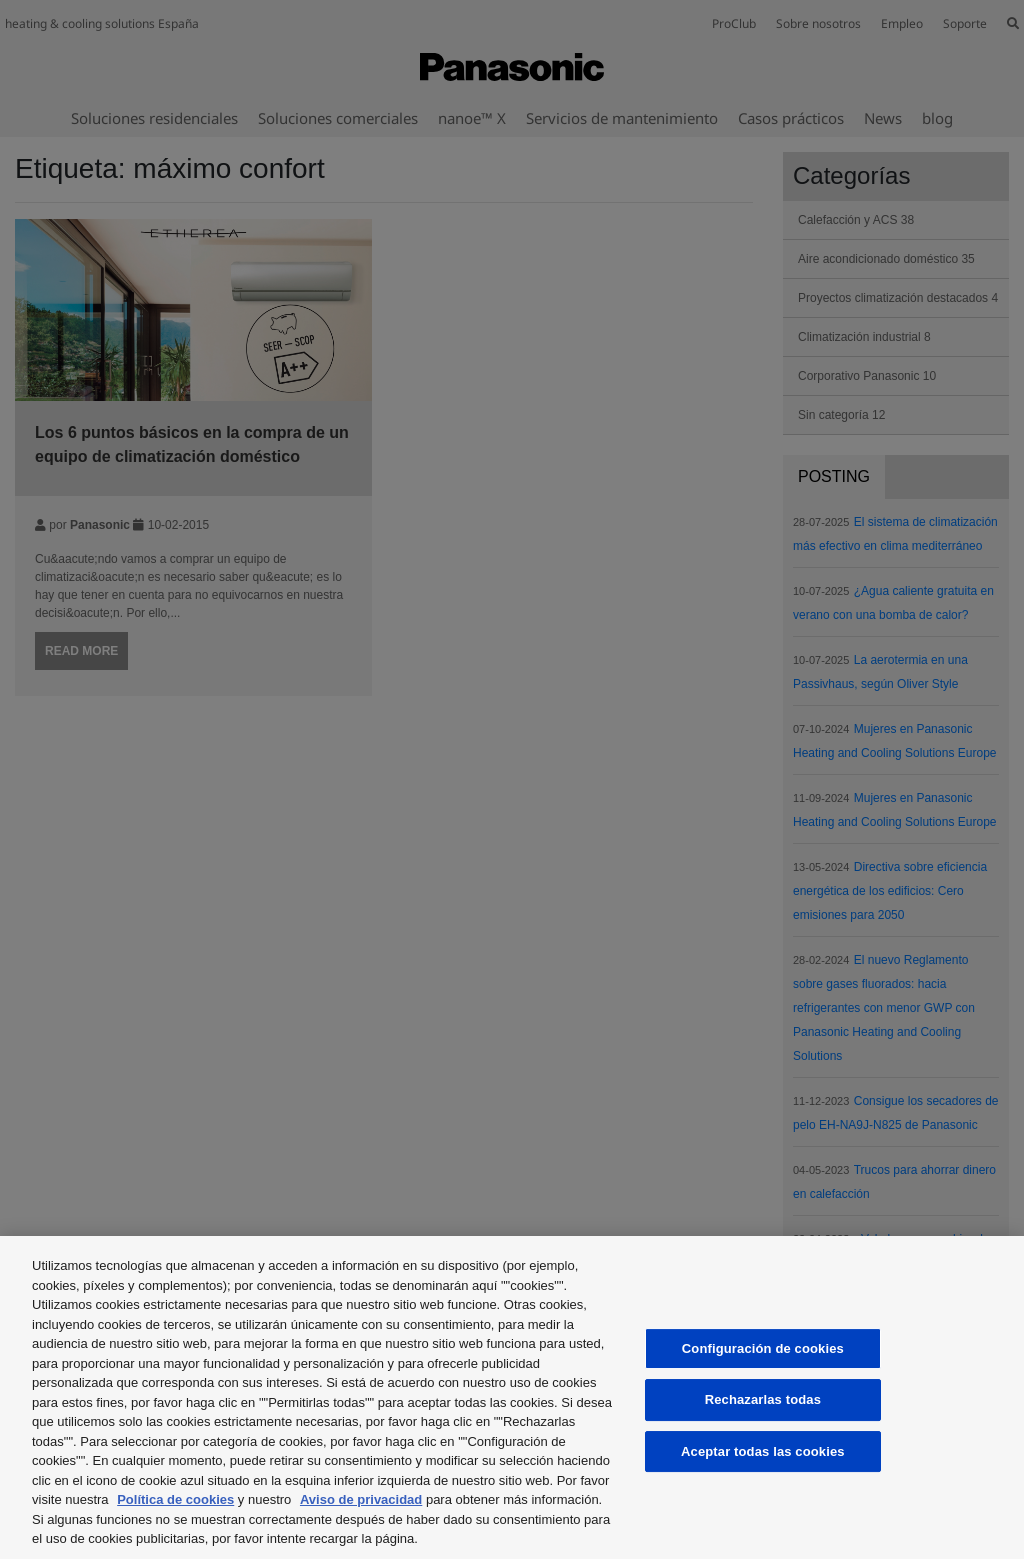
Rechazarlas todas (763, 1399)
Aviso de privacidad (361, 1499)
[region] (512, 1397)
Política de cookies (175, 1499)
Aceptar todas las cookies (763, 1451)
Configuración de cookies (763, 1348)
